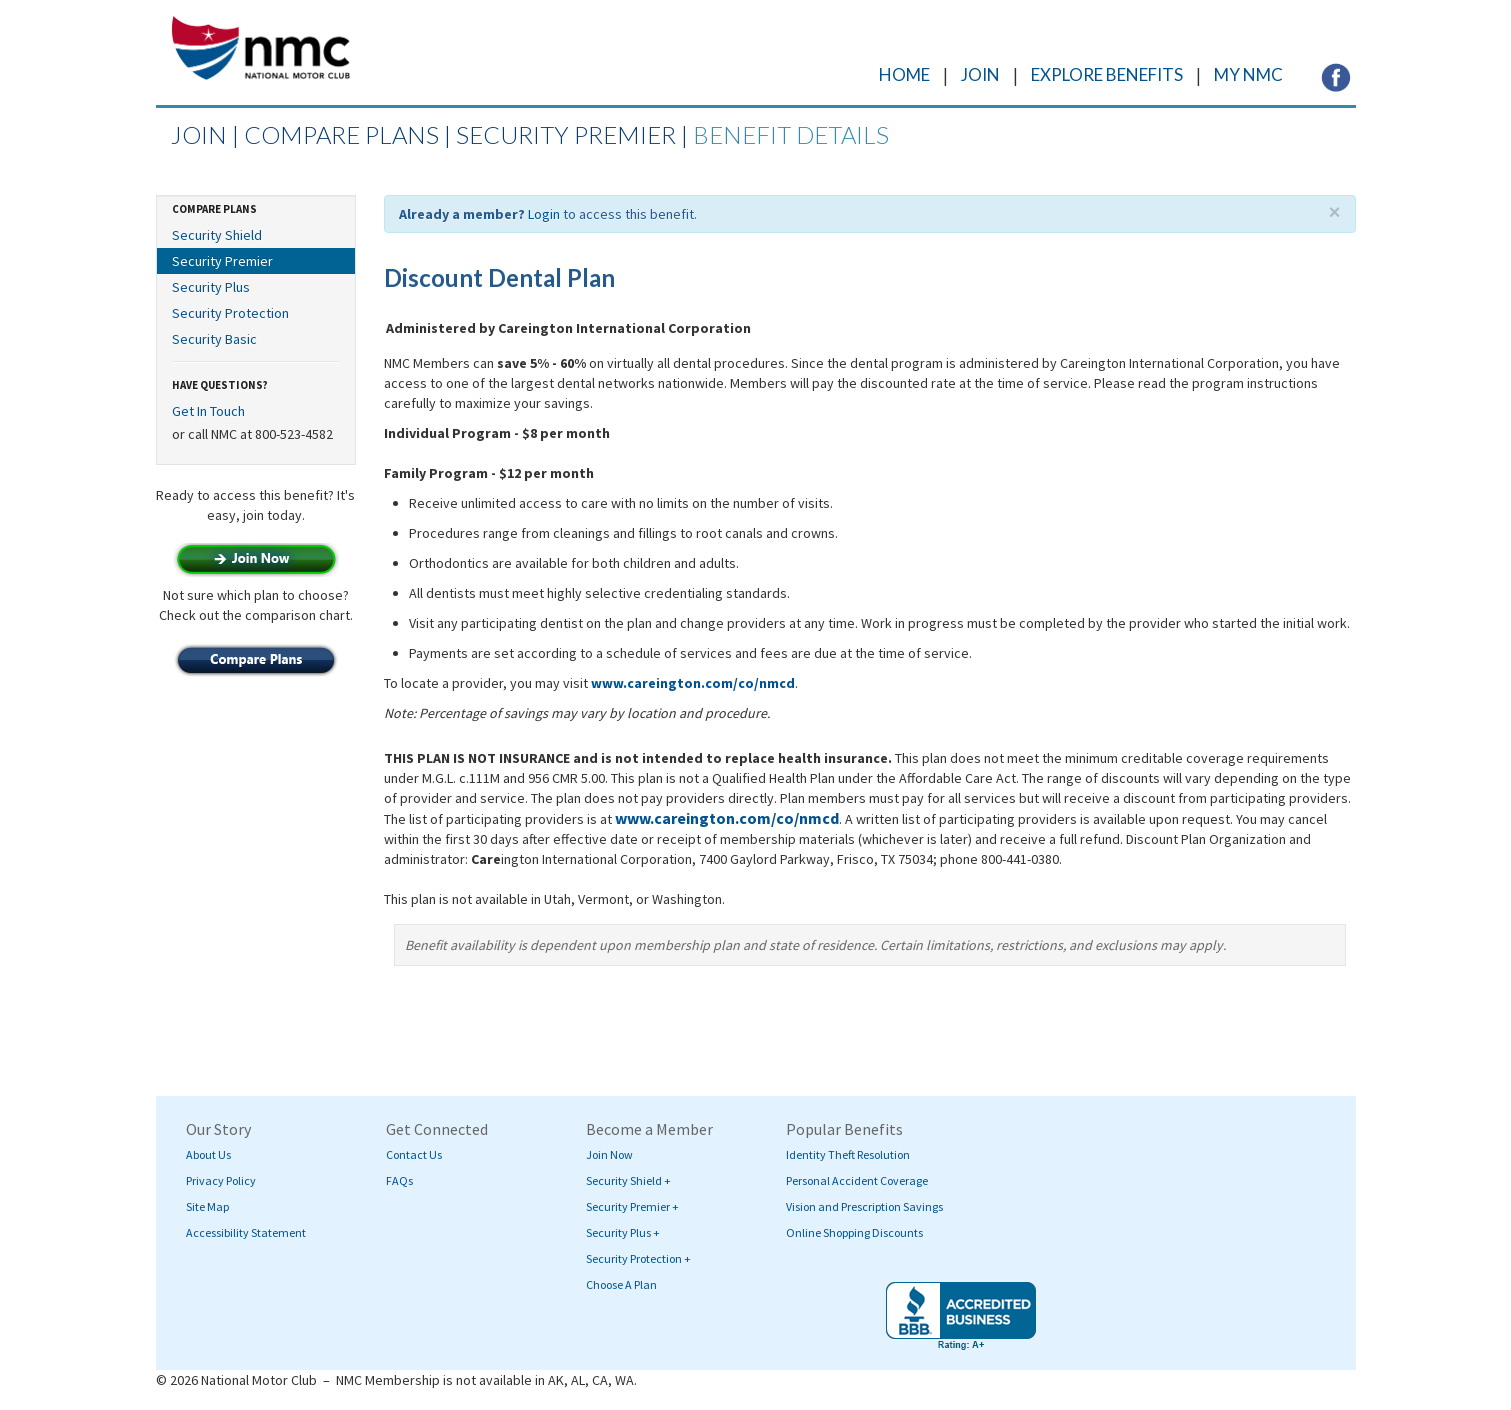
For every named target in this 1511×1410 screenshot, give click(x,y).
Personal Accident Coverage (857, 1180)
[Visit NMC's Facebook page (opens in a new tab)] (1336, 76)
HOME (904, 74)
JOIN (980, 74)
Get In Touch (208, 411)
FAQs (399, 1180)
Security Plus (211, 287)
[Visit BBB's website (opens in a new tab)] (961, 1316)
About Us (208, 1154)
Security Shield (217, 235)
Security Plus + (623, 1232)
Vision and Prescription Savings (864, 1206)
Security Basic (214, 339)
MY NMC (1248, 74)
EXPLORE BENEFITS (1107, 74)
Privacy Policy (221, 1180)
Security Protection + (638, 1258)
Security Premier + (632, 1206)
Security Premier (222, 261)
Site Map (207, 1206)
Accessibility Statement (246, 1232)
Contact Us (414, 1154)
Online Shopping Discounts (854, 1232)
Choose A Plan (621, 1284)
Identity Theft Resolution (848, 1154)
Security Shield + (628, 1180)
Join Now (609, 1154)
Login (544, 214)
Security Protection (230, 313)
